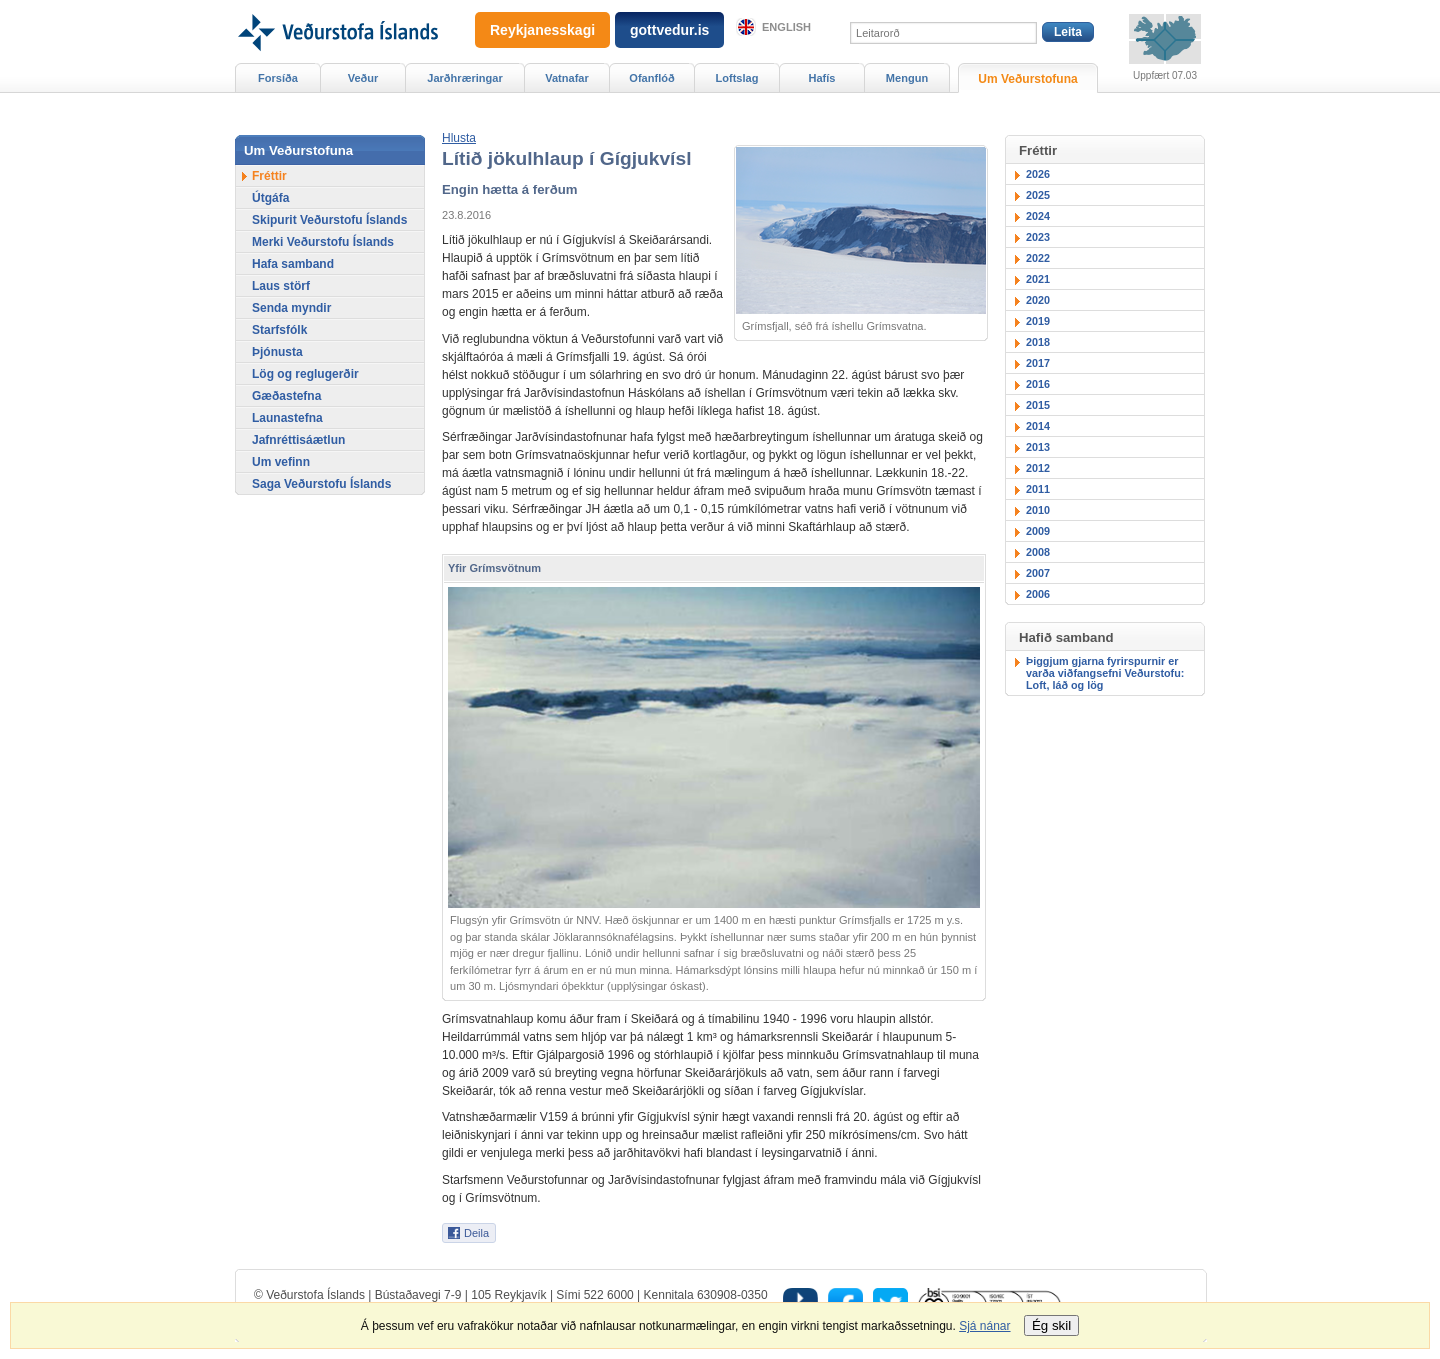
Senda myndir (291, 308)
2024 (1038, 216)
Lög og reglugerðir (305, 374)
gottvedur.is (669, 30)
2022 (1038, 258)
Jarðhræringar (464, 78)
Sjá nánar (984, 1326)
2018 (1038, 342)
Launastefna (287, 418)
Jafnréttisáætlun (298, 440)
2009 (1038, 531)
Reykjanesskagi (542, 30)
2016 (1038, 384)
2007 (1038, 573)
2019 (1038, 321)
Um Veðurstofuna (1027, 79)
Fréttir (269, 176)
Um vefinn (281, 462)
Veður (363, 78)
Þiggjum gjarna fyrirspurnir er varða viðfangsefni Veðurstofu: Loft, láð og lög (1105, 673)
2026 (1038, 174)
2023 (1038, 237)
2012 (1038, 468)
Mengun (907, 78)
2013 (1038, 447)
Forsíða (278, 78)
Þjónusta (277, 352)
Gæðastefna (286, 396)
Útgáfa (270, 198)
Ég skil (1051, 1325)
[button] (459, 138)
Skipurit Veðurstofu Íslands (329, 220)
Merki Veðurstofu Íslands (323, 242)
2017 (1038, 363)
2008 (1038, 552)
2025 (1038, 195)
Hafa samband (293, 264)
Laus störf (281, 286)
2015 (1038, 405)
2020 (1038, 300)
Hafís (822, 78)
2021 (1038, 279)
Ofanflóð (651, 78)
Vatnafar (567, 78)
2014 (1038, 426)
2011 (1038, 489)
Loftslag (737, 78)
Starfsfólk (279, 330)
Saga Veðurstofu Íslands (321, 484)
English (786, 27)
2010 (1038, 510)
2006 (1038, 594)
